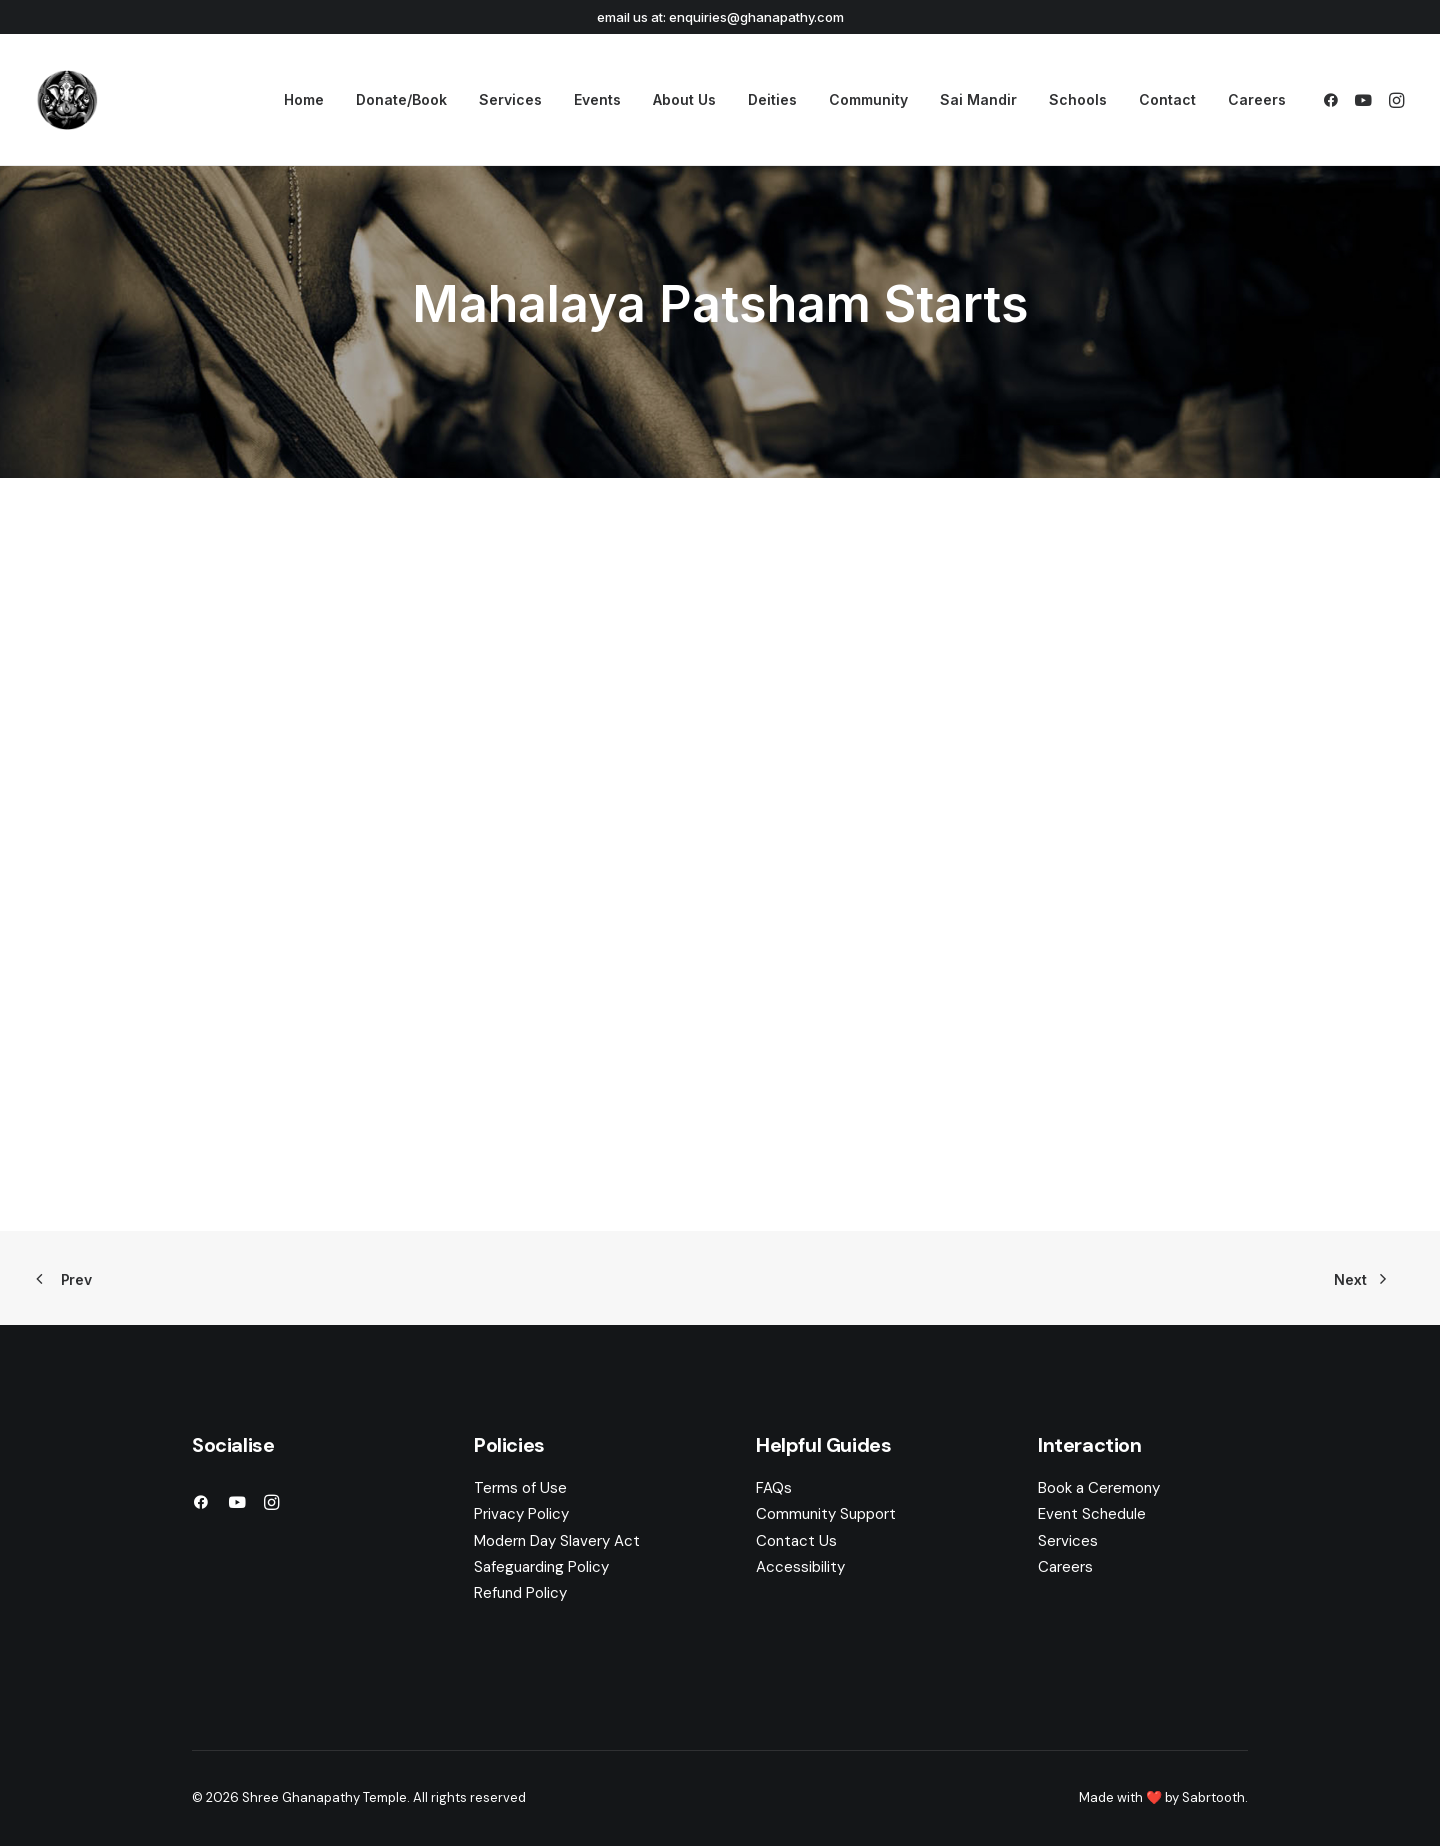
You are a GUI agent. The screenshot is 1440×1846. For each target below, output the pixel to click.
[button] (1334, 100)
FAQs (774, 1488)
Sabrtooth (1213, 1797)
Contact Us (796, 1541)
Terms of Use (520, 1488)
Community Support (826, 1514)
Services (510, 99)
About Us (684, 99)
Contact (1167, 99)
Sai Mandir (978, 99)
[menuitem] (304, 100)
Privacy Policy (521, 1514)
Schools (1078, 99)
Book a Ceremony (1099, 1488)
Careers (1257, 99)
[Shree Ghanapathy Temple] (67, 100)
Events (597, 99)
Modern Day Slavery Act (557, 1541)
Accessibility (800, 1567)
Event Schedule (1092, 1514)
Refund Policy (520, 1593)
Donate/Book (401, 99)
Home (304, 99)
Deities (772, 99)
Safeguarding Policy (541, 1567)
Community (868, 99)
